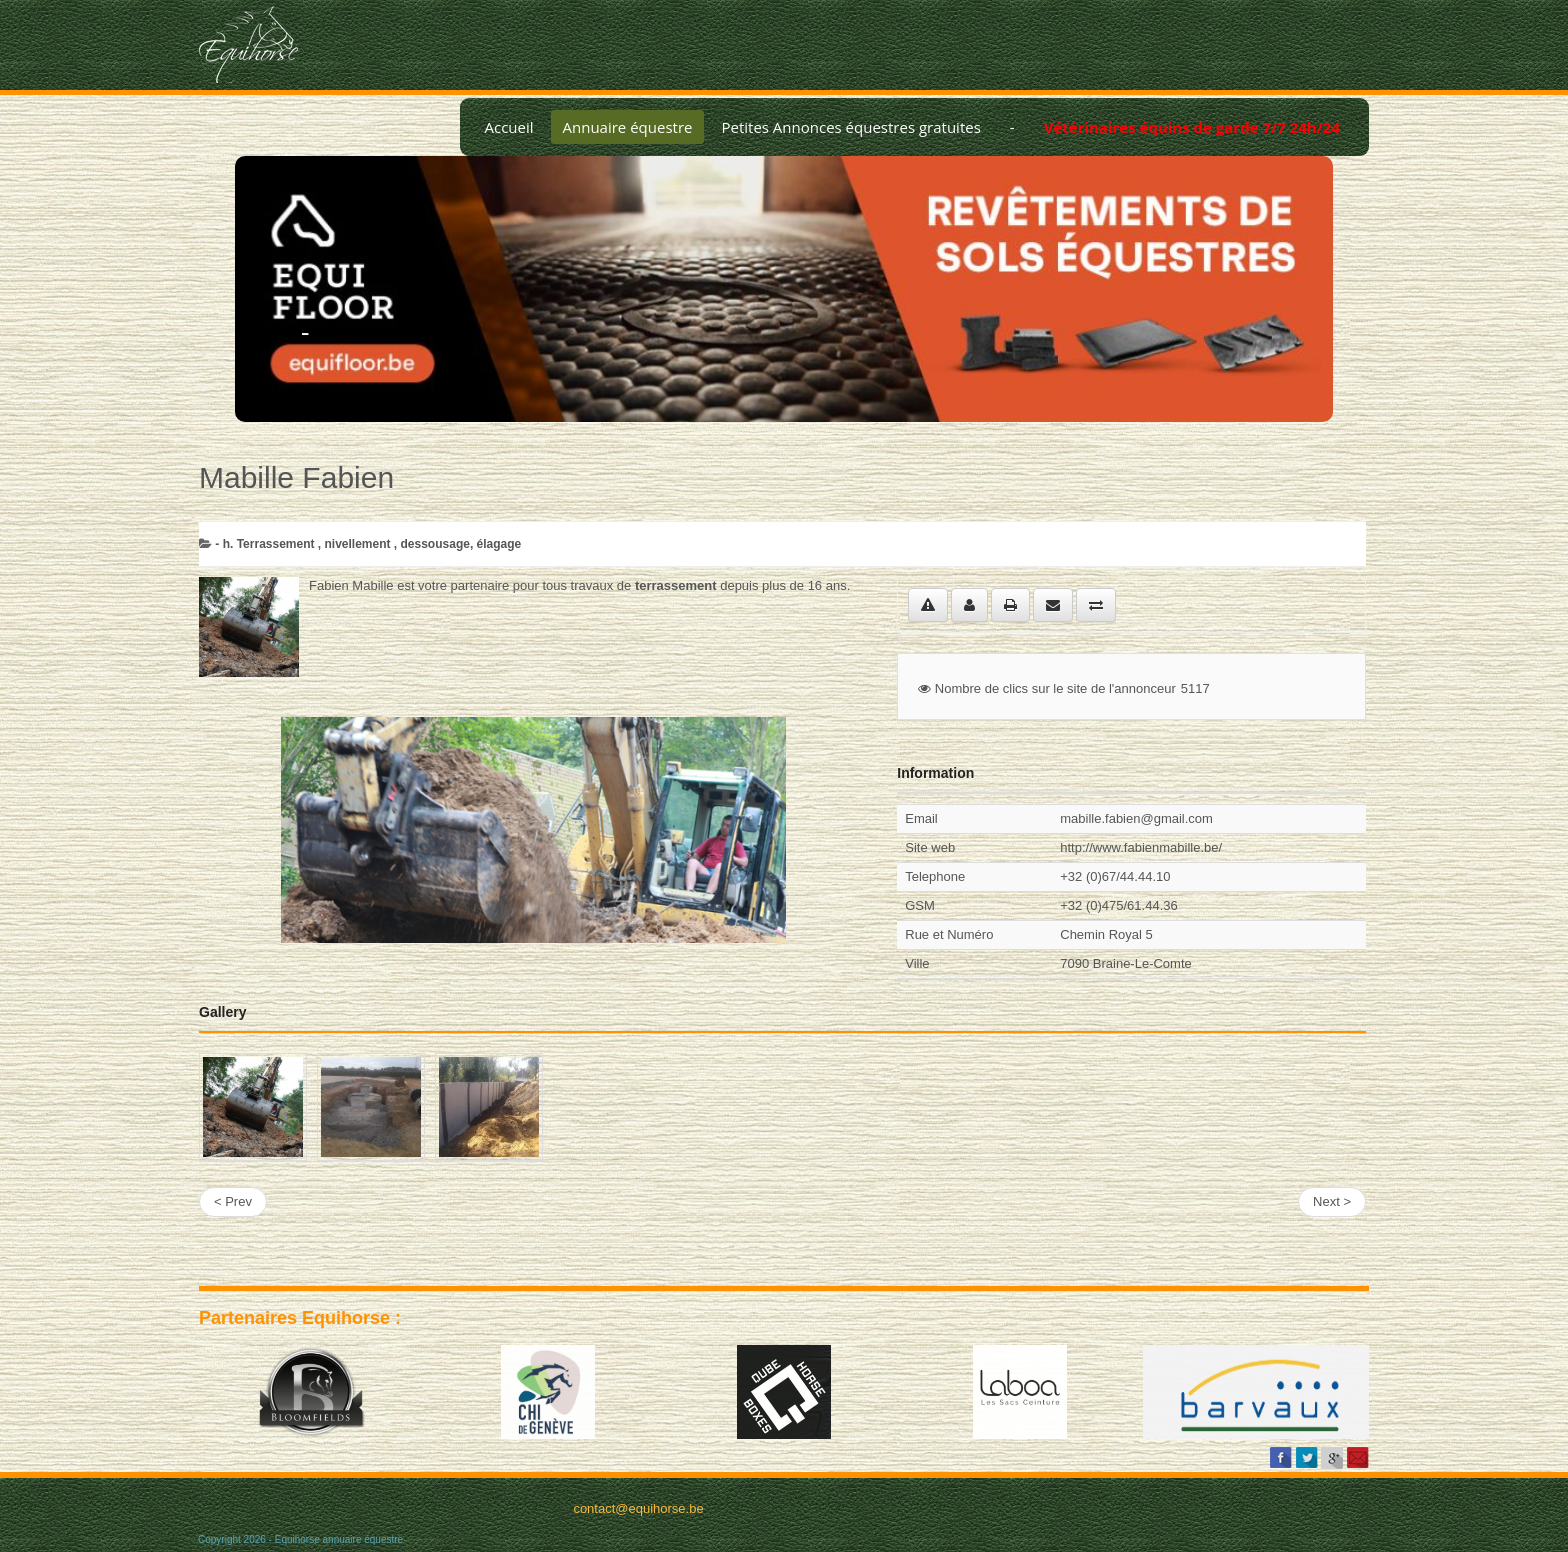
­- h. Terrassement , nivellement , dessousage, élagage (368, 544)
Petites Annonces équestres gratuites (850, 127)
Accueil (508, 127)
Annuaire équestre (628, 127)
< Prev (233, 1201)
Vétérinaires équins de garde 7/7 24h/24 (1192, 127)
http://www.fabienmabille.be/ (1141, 847)
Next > (1332, 1201)
